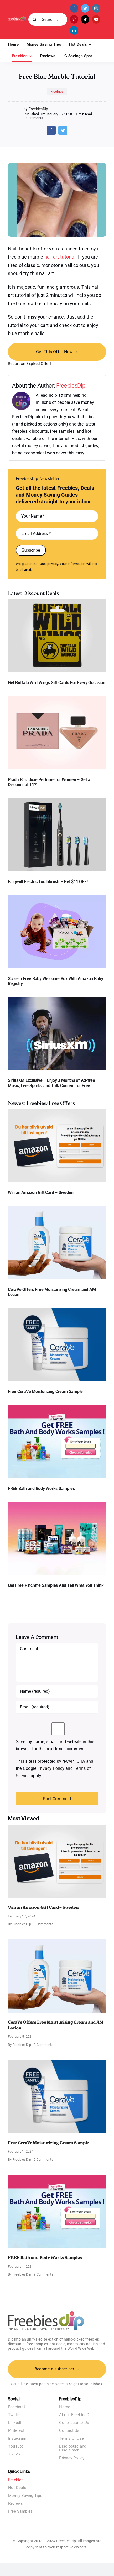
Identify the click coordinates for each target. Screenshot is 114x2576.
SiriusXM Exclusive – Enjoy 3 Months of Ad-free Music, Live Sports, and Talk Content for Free (51, 1083)
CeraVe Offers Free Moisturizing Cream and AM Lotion (52, 1292)
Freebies (57, 91)
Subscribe (31, 550)
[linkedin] (74, 30)
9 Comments (43, 2274)
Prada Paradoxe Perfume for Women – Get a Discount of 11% (49, 782)
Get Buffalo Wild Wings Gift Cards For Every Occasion (56, 682)
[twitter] (85, 8)
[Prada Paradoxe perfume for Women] (57, 697)
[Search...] (47, 19)
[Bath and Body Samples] (57, 1406)
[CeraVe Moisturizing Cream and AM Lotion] (57, 1207)
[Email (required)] (57, 1707)
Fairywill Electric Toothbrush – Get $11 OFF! (47, 881)
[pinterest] (74, 19)
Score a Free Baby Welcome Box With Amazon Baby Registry (55, 981)
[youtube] (96, 19)
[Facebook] (51, 130)
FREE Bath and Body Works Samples (41, 1488)
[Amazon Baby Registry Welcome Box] (57, 896)
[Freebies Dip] (17, 17)
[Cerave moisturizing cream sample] (57, 1309)
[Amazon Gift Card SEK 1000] (57, 1110)
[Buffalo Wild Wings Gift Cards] (57, 600)
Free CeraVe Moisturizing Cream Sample (45, 1391)
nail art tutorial (60, 257)
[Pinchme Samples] (57, 1503)
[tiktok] (85, 19)
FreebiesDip (70, 385)
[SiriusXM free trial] (57, 998)
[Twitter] (63, 130)
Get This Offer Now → (57, 351)
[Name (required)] (57, 1691)
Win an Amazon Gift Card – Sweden (40, 1192)
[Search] (34, 19)
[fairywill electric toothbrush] (57, 799)
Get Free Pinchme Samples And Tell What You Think (55, 1585)
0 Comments (33, 118)
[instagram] (96, 8)
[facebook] (74, 8)
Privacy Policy (51, 1768)
